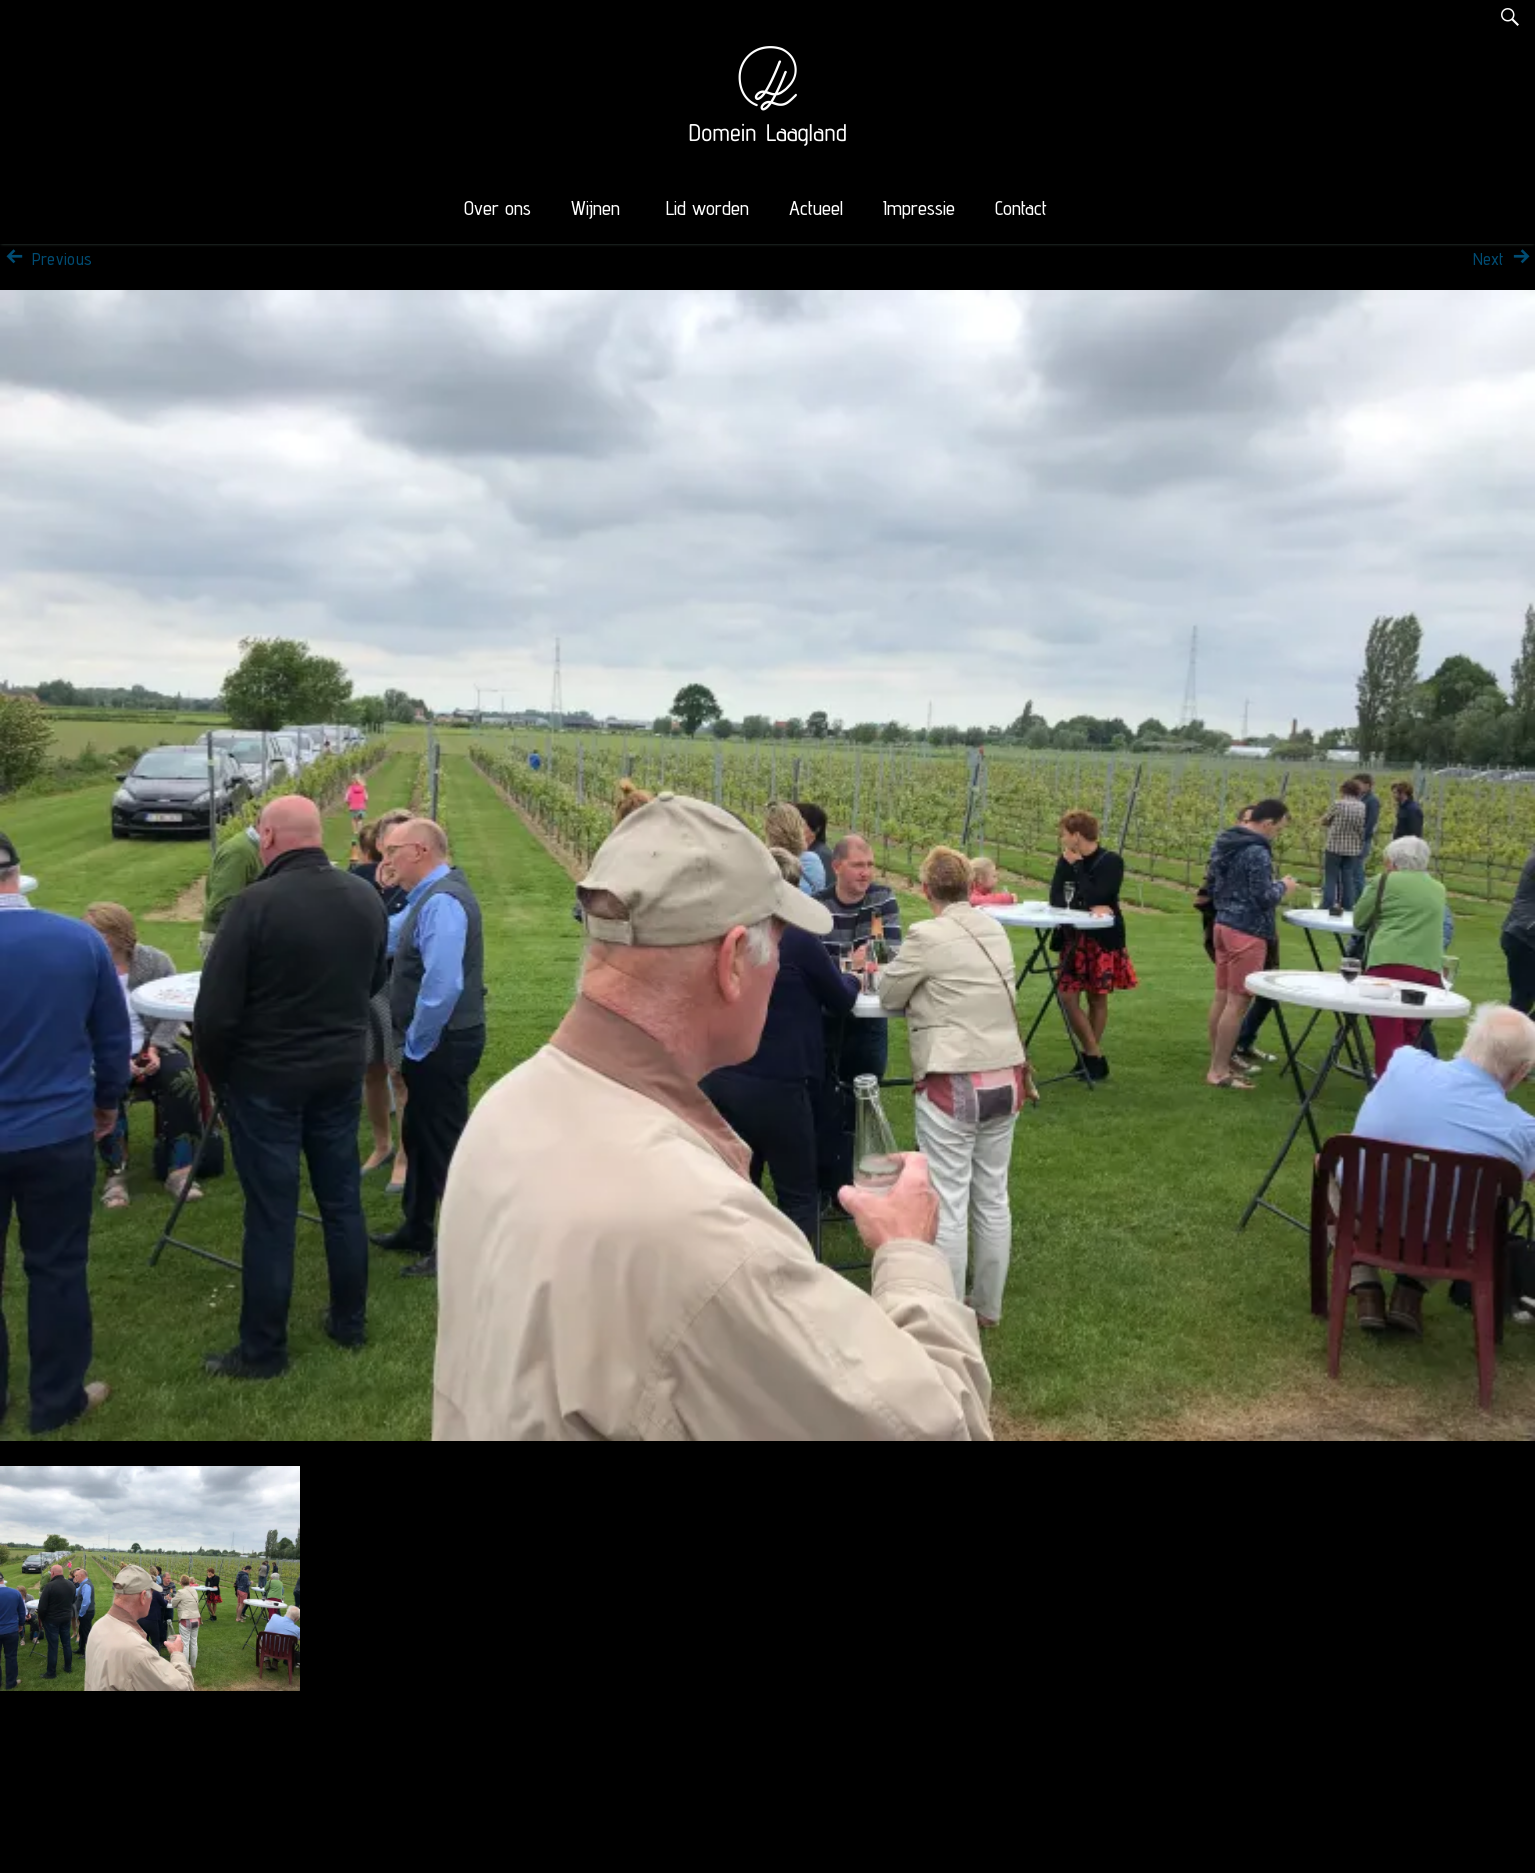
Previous (46, 259)
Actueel (816, 208)
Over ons (497, 208)
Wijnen (595, 208)
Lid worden (707, 208)
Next (1504, 259)
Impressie (919, 208)
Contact (1021, 208)
